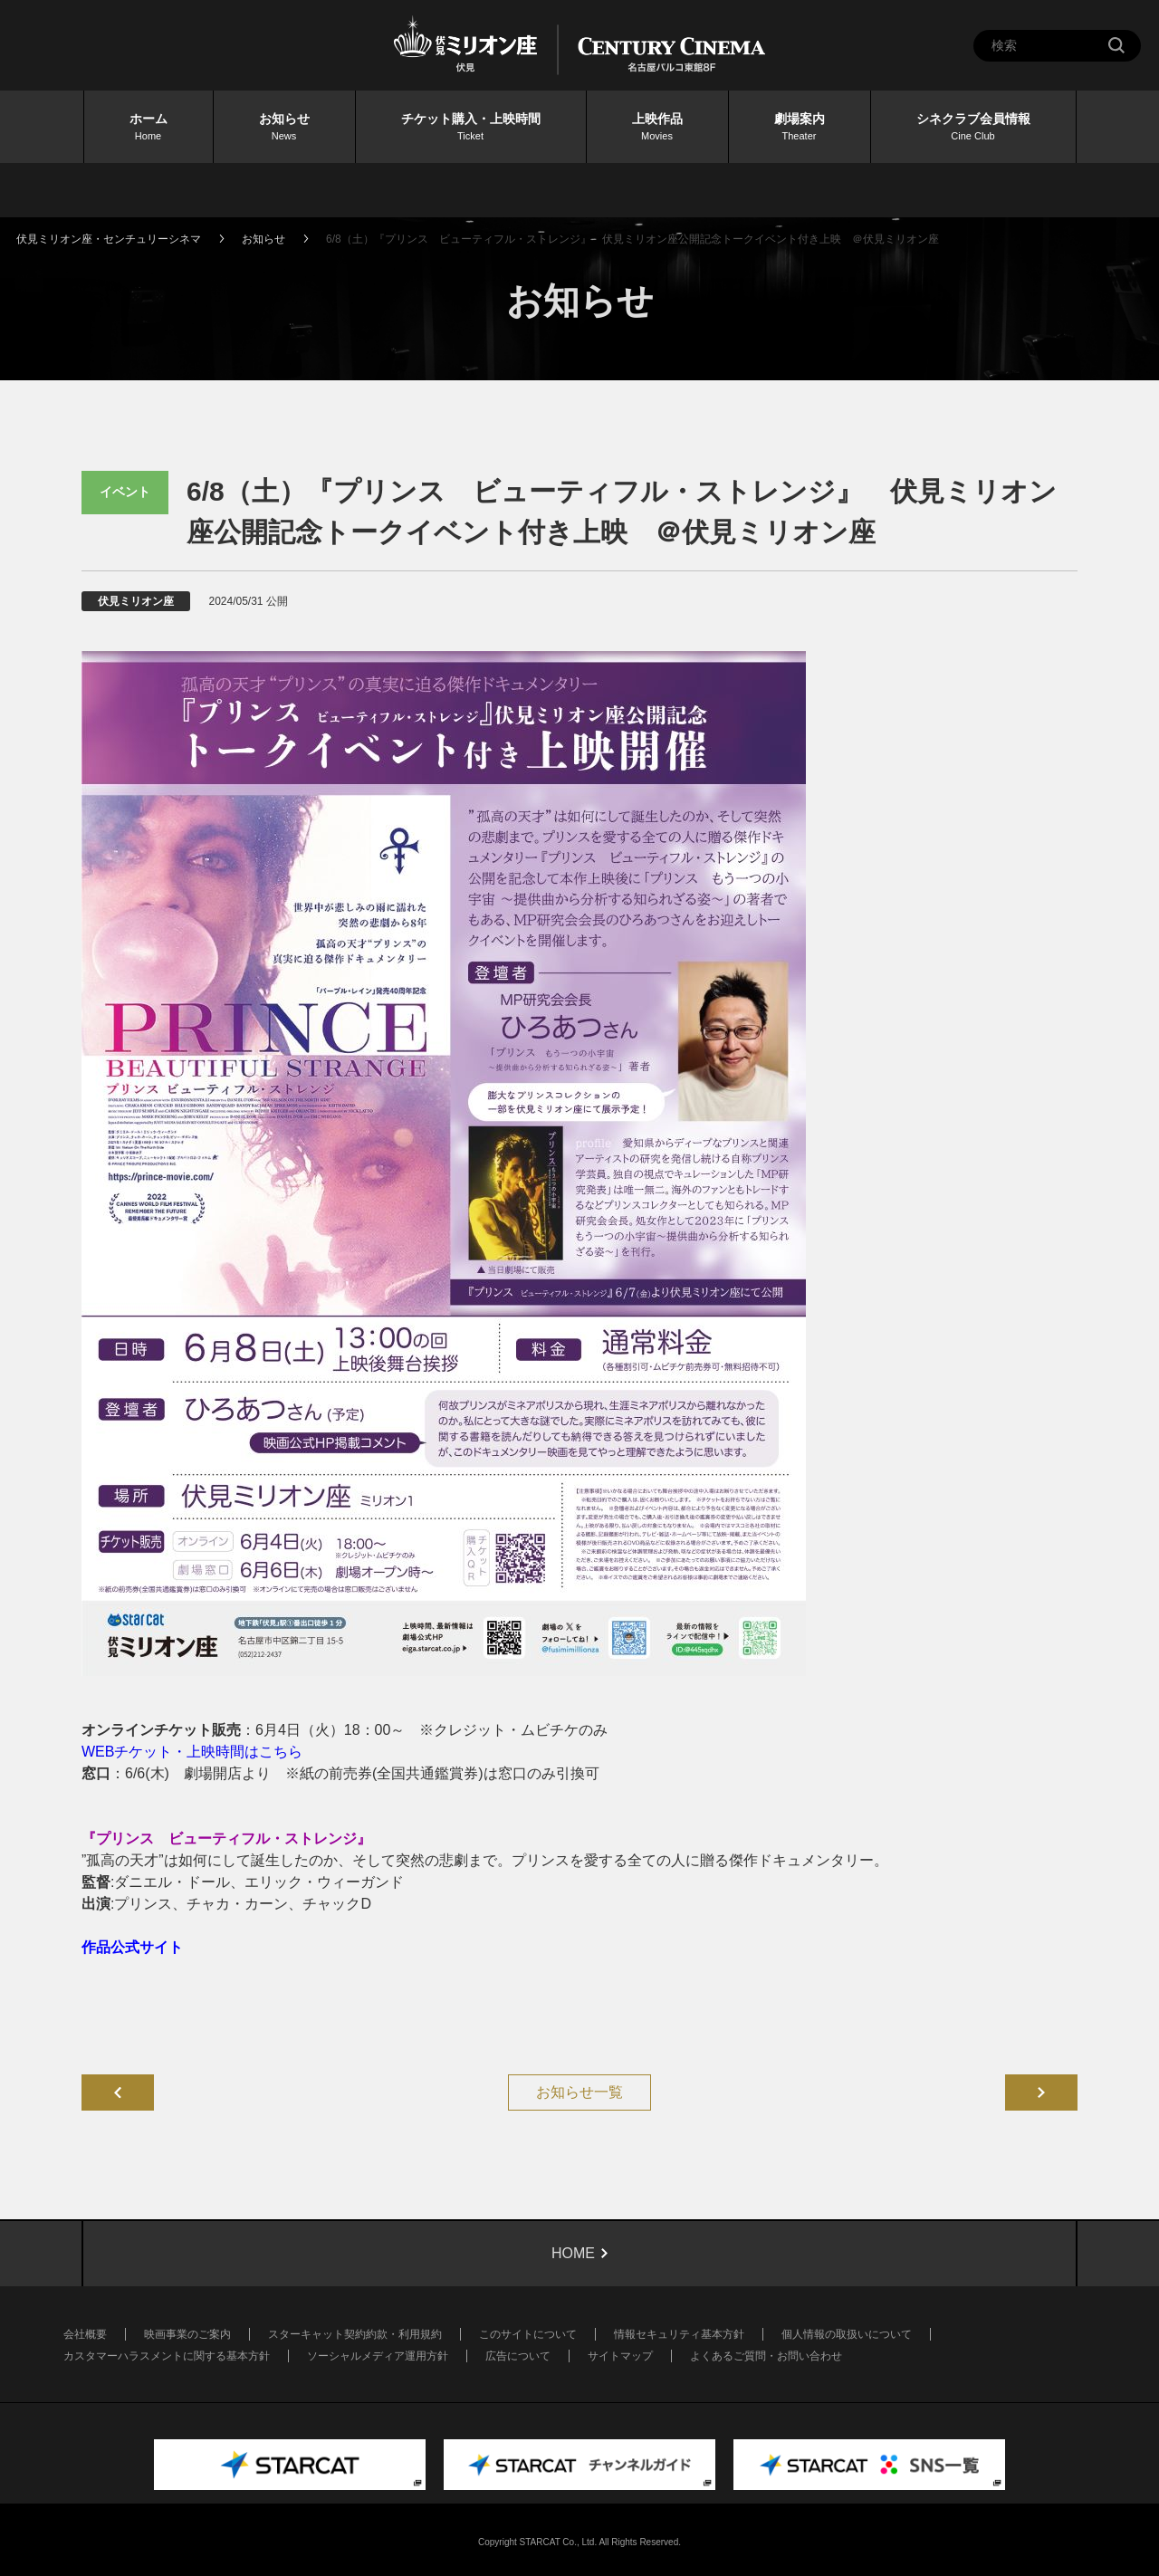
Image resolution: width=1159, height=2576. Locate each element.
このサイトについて (528, 2334)
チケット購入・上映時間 (471, 127)
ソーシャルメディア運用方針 (377, 2356)
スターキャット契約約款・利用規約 (355, 2334)
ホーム (148, 127)
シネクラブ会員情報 (973, 127)
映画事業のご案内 (187, 2334)
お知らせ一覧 (579, 2092)
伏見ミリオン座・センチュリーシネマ (108, 239)
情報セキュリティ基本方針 (679, 2334)
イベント (125, 491)
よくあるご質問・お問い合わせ (766, 2356)
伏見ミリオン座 (136, 601)
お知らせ (284, 127)
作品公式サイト (132, 1947)
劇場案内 (799, 127)
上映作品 (657, 127)
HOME (573, 2253)
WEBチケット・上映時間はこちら (191, 1751)
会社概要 (85, 2334)
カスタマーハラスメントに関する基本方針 (166, 2356)
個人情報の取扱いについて (846, 2334)
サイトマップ (620, 2356)
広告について (518, 2356)
